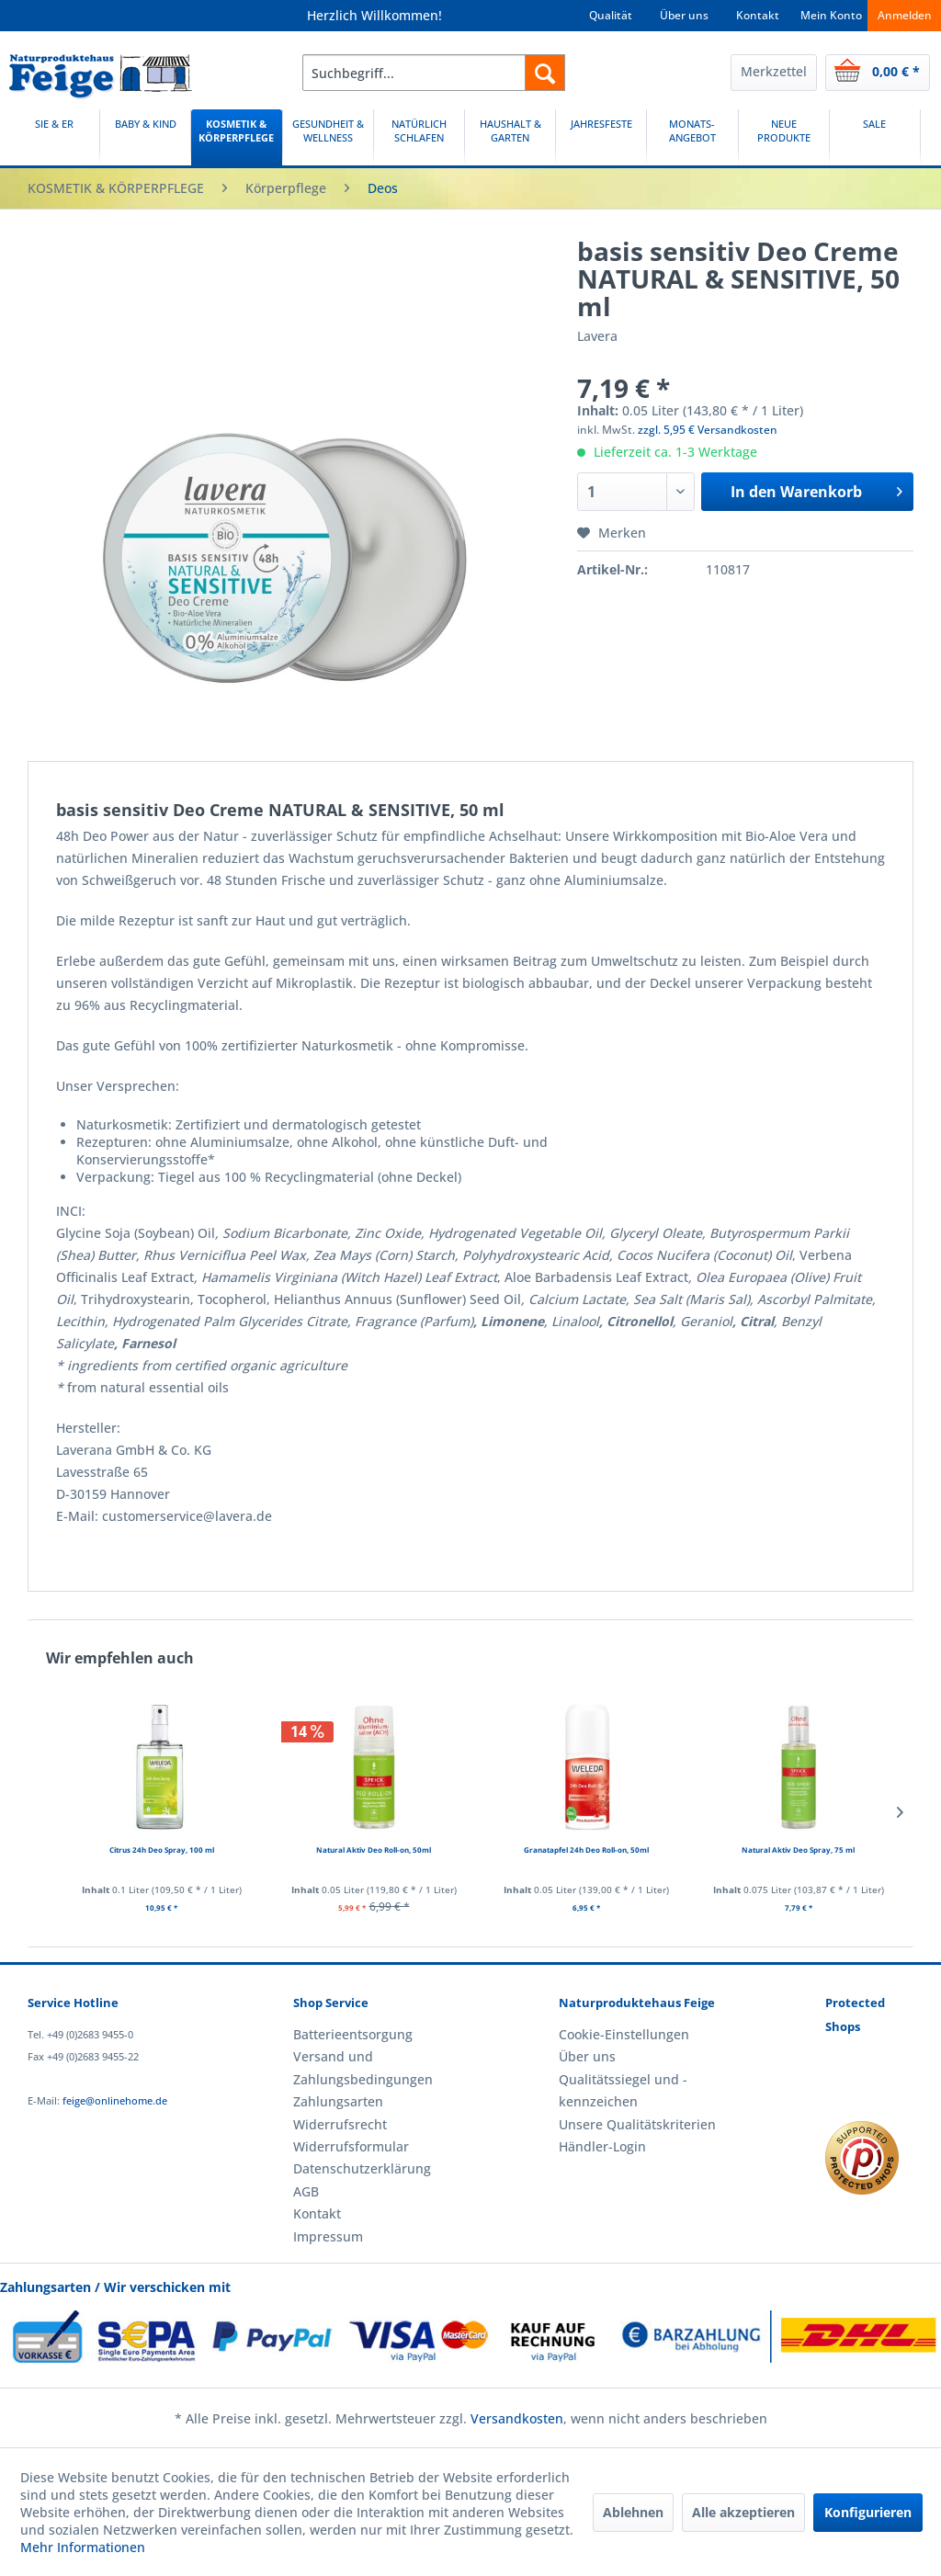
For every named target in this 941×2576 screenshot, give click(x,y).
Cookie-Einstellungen (624, 2034)
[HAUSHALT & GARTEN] (510, 137)
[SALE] (875, 137)
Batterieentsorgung (353, 2034)
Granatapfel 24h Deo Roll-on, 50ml (586, 1849)
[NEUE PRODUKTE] (784, 137)
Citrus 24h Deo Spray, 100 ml (161, 1849)
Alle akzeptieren (743, 2512)
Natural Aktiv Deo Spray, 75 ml (798, 1849)
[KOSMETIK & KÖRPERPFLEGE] (236, 137)
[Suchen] (545, 72)
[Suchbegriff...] (434, 72)
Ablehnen (633, 2512)
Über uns (684, 15)
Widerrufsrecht (340, 2124)
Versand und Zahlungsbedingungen (363, 2067)
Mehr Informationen (82, 2547)
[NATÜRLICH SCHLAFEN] (419, 137)
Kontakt (757, 15)
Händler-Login (602, 2146)
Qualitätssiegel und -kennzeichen (623, 2090)
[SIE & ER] (54, 137)
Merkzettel (774, 71)
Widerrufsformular (351, 2146)
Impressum (328, 2236)
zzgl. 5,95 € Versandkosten (707, 429)
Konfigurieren (868, 2512)
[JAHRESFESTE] (601, 137)
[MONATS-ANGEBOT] (692, 137)
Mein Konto (831, 15)
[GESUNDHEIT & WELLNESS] (328, 137)
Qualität (610, 15)
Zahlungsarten (338, 2101)
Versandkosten (516, 2418)
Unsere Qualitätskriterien (637, 2124)
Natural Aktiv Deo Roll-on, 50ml (373, 1849)
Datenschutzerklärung (362, 2168)
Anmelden (905, 15)
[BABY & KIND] (145, 137)
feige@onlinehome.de (114, 2100)
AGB (306, 2191)
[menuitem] (434, 72)
